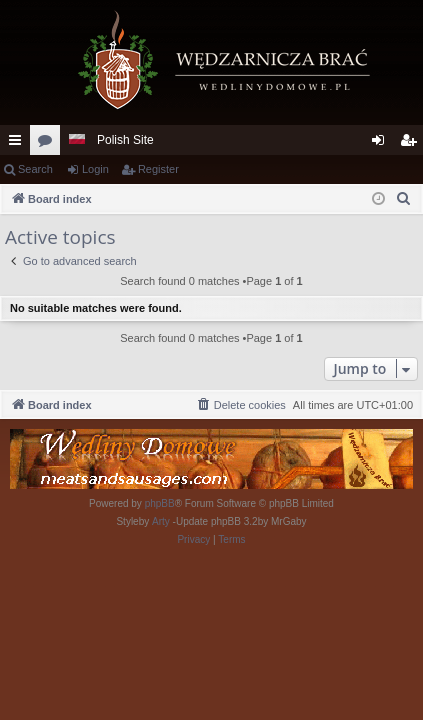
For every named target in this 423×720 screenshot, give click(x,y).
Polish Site (125, 140)
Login (95, 169)
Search (35, 169)
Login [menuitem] (382, 144)
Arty (161, 521)
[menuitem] (404, 199)
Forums (49, 144)
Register (158, 169)
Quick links (19, 144)
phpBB (160, 503)
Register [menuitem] (412, 144)
